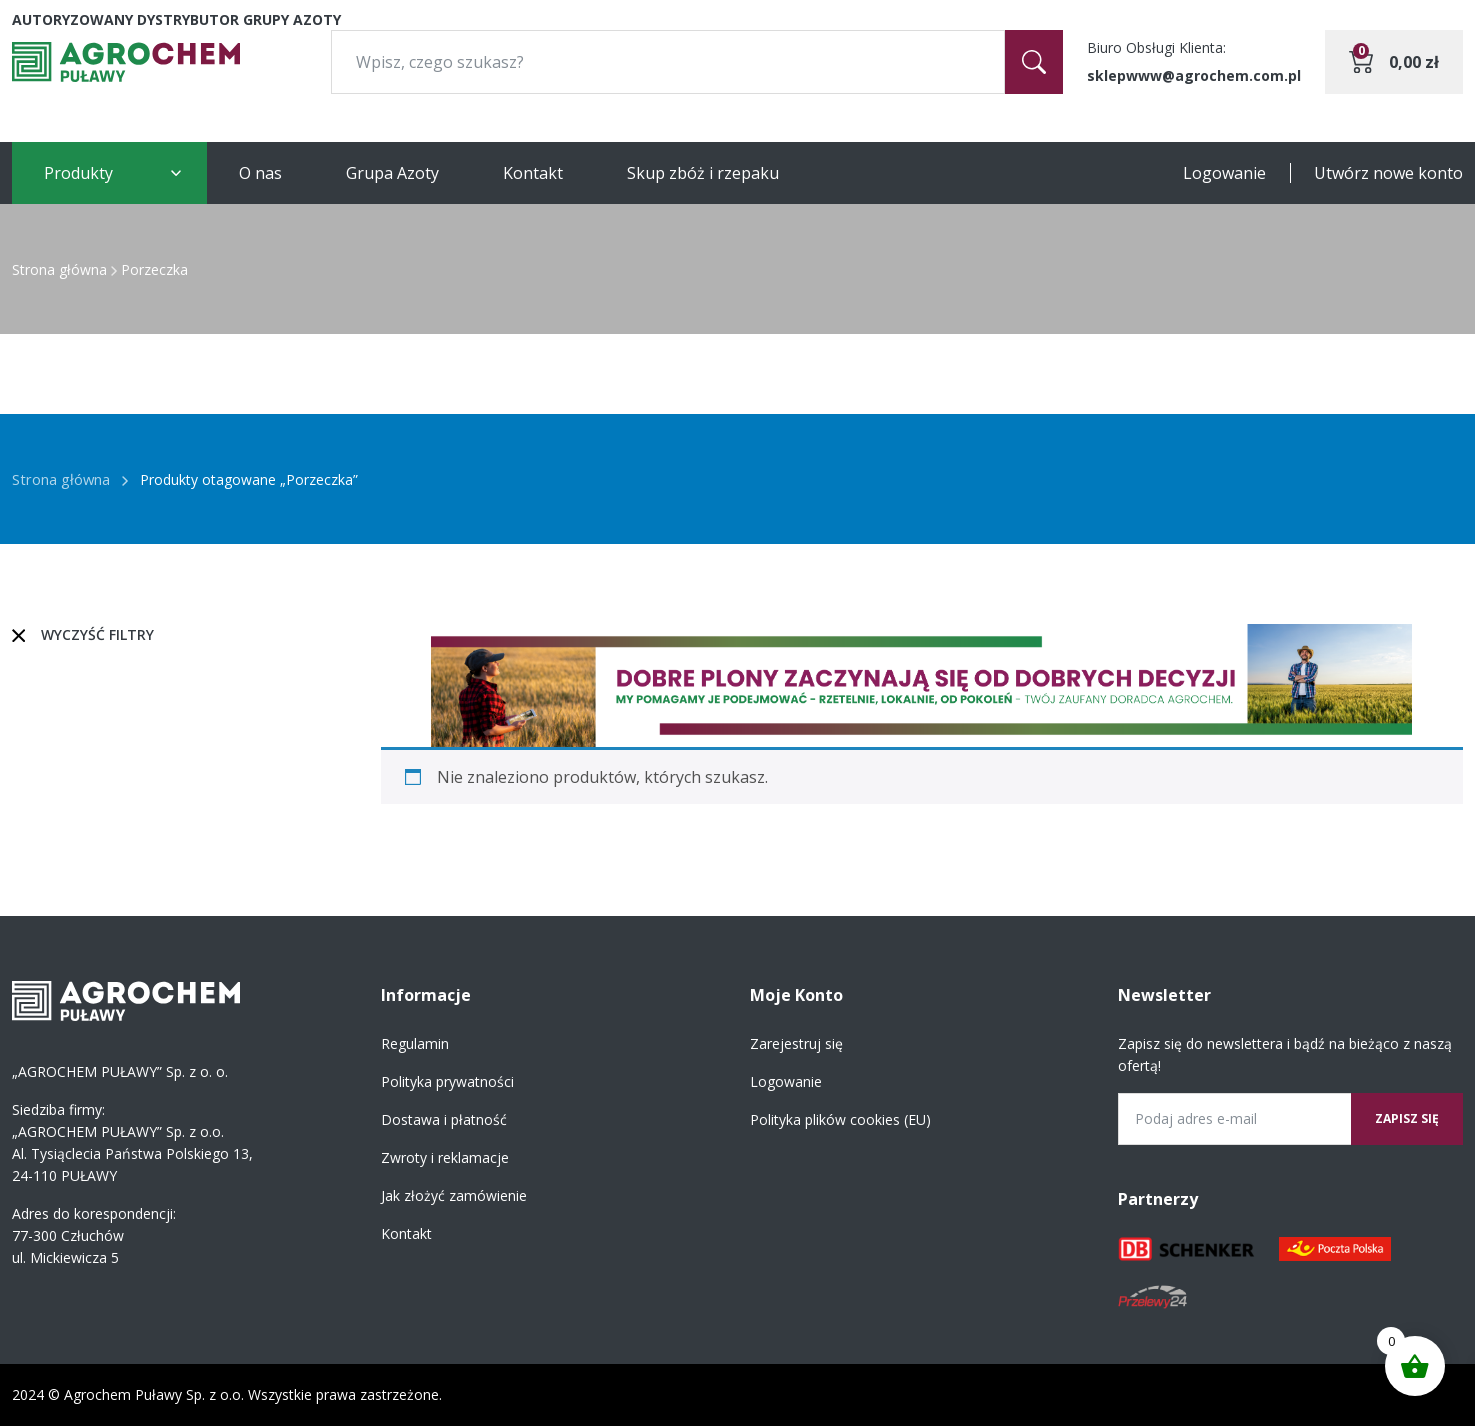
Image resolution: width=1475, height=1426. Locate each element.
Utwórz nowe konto (1388, 173)
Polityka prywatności (447, 1081)
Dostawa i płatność (444, 1119)
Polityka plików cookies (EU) (840, 1119)
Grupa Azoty (392, 173)
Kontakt (533, 173)
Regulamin (415, 1043)
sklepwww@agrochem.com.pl (1194, 75)
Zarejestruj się (796, 1043)
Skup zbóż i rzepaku (703, 173)
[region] (922, 685)
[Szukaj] (1034, 62)
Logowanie (1224, 173)
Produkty (78, 173)
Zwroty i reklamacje (445, 1157)
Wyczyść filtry (97, 634)
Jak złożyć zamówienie (454, 1195)
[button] (922, 685)
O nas (260, 173)
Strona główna (59, 269)
